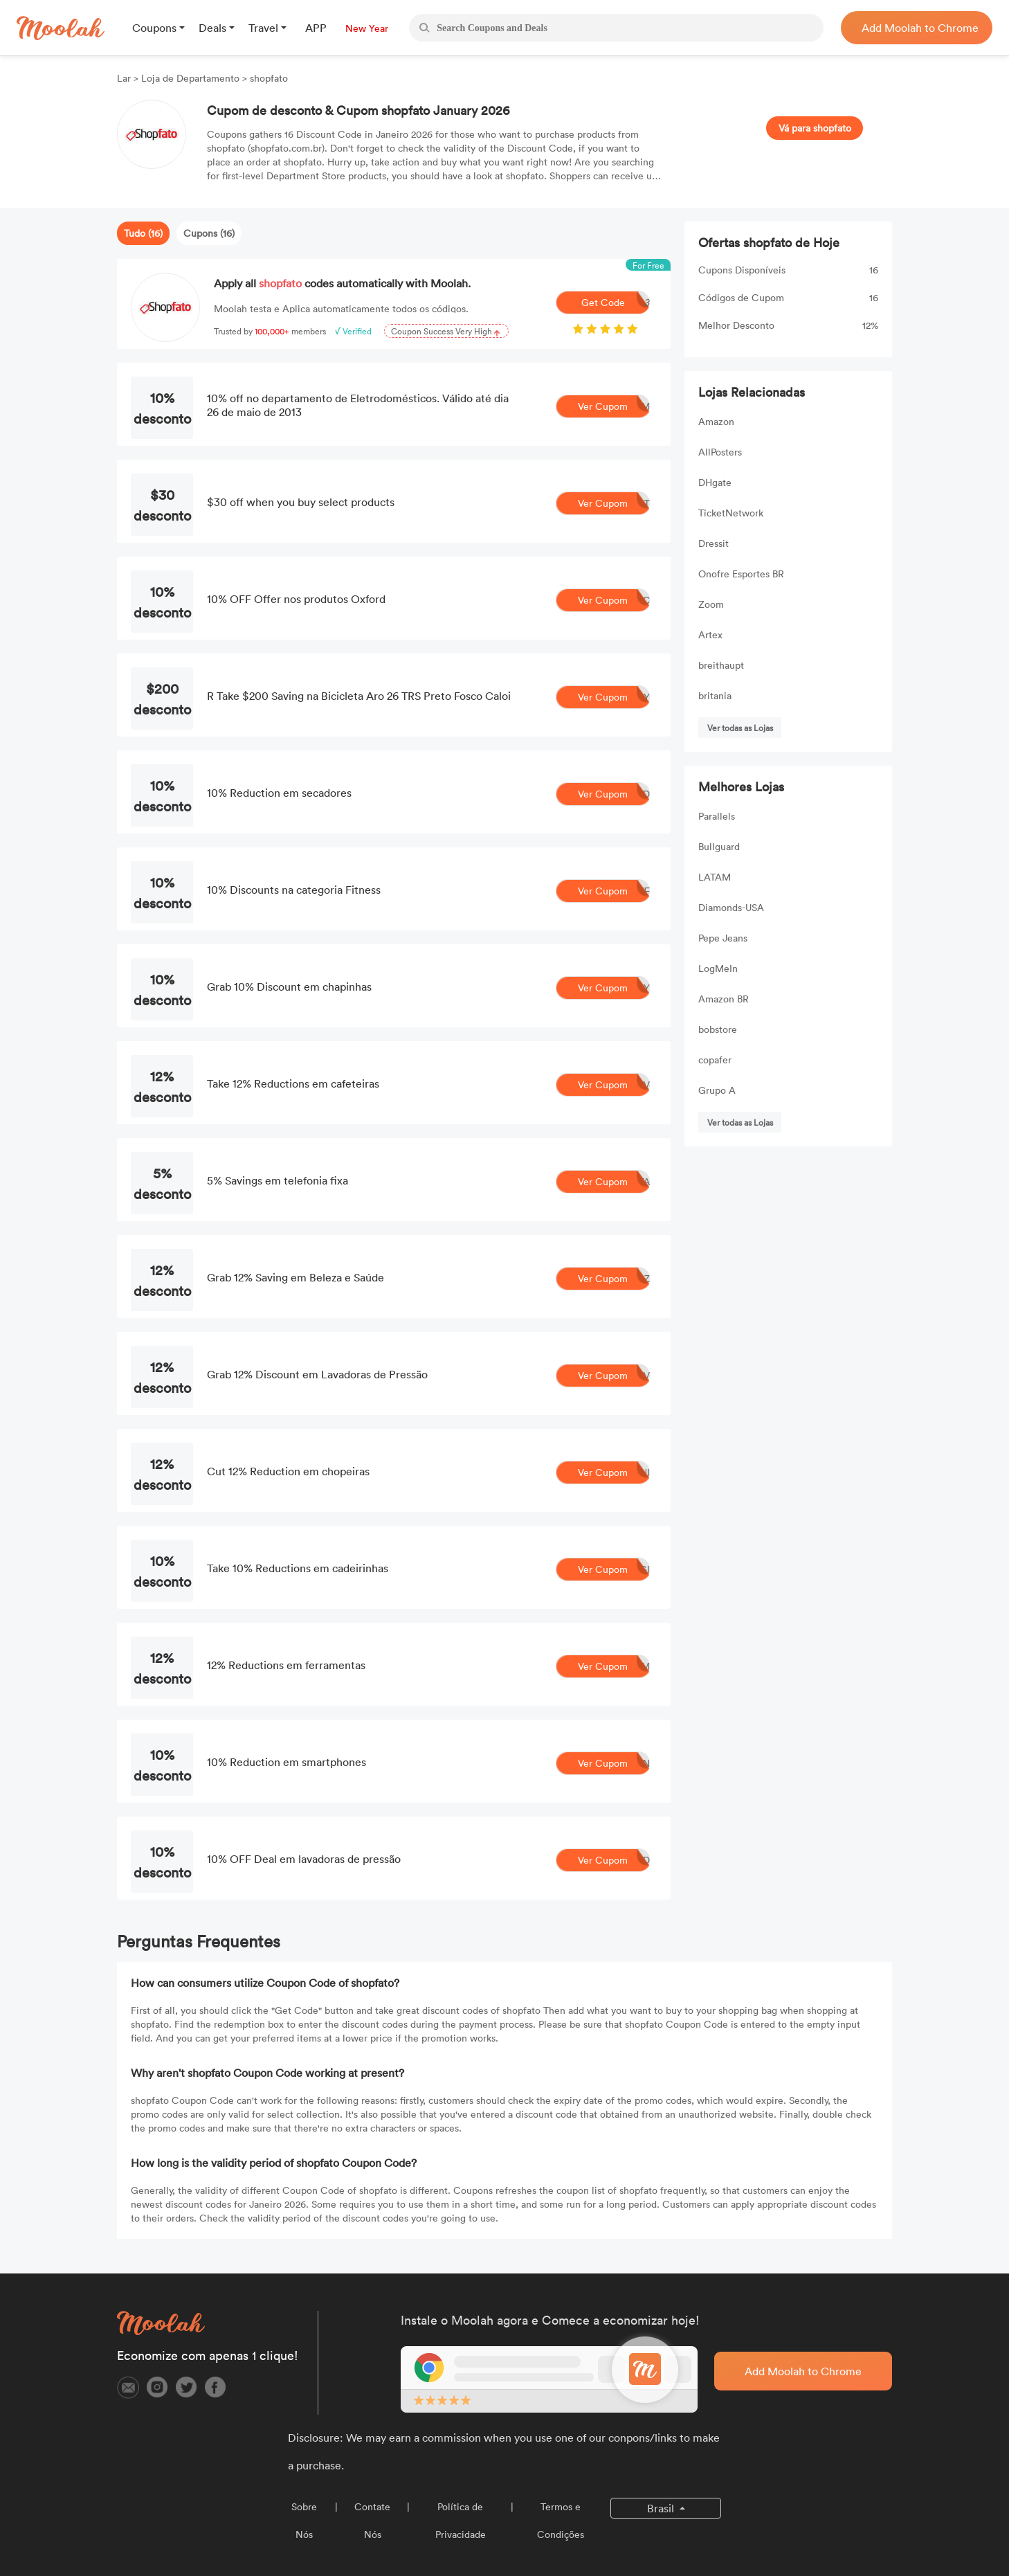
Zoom (711, 604)
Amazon (716, 421)
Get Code (616, 302)
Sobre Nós (304, 2520)
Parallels (716, 815)
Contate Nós (372, 2520)
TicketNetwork (730, 512)
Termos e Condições (560, 2520)
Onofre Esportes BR (741, 573)
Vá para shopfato (815, 127)
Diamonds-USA (731, 907)
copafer (714, 1059)
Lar (125, 77)
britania (714, 695)
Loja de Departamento (190, 77)
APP (316, 28)
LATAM (714, 876)
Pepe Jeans (722, 937)
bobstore (717, 1029)
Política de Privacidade (460, 2520)
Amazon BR (723, 998)
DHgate (714, 482)
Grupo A (717, 1090)
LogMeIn (718, 968)
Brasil (662, 2508)
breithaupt (721, 665)
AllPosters (720, 451)
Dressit (713, 543)
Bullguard (719, 846)
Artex (710, 634)
